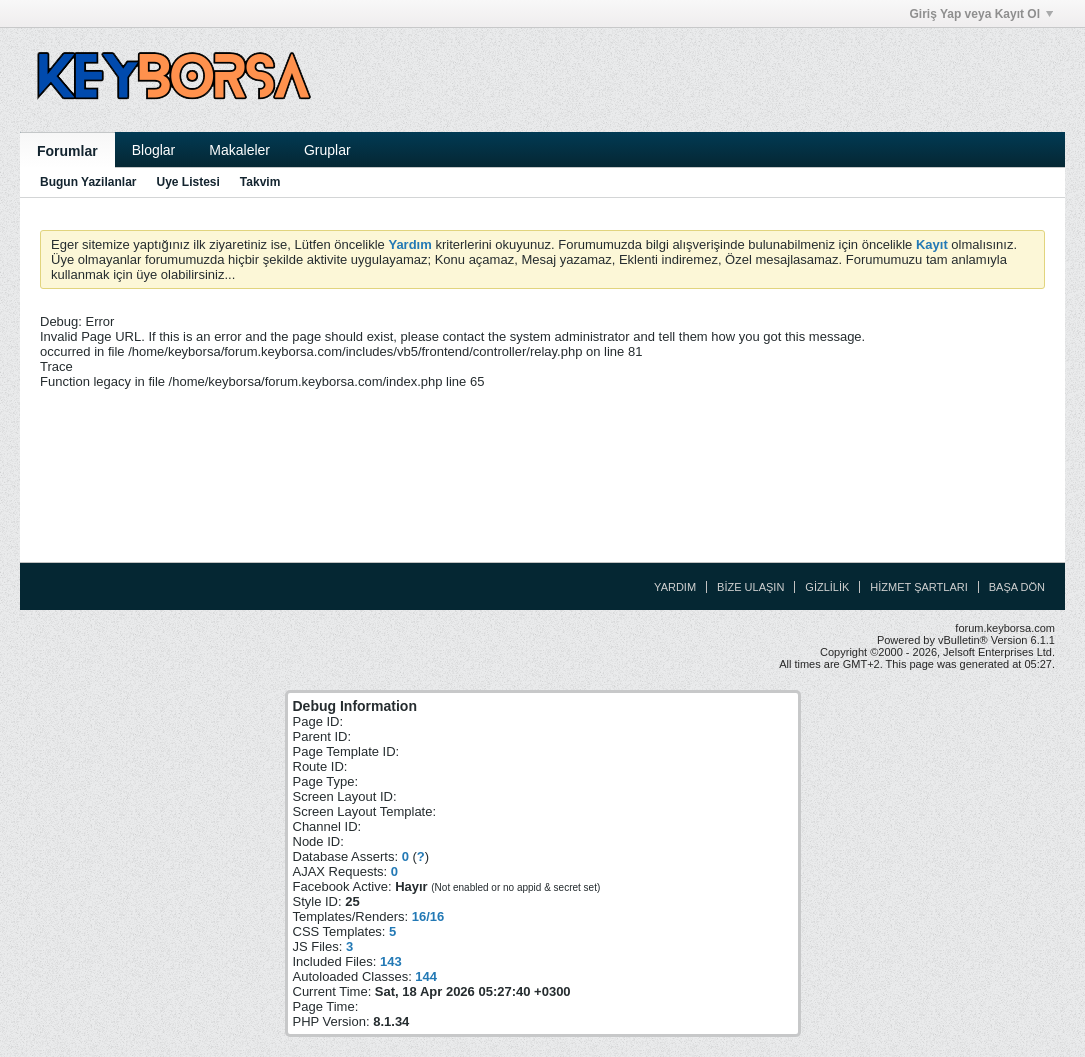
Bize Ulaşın (750, 587)
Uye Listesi (187, 182)
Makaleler (239, 150)
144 (426, 976)
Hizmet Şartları (918, 587)
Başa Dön (1017, 587)
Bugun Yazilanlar (88, 182)
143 (391, 961)
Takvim (260, 182)
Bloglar (154, 150)
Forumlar (67, 151)
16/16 (428, 916)
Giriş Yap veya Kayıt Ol (981, 14)
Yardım (675, 587)
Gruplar (327, 150)
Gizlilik (827, 587)
